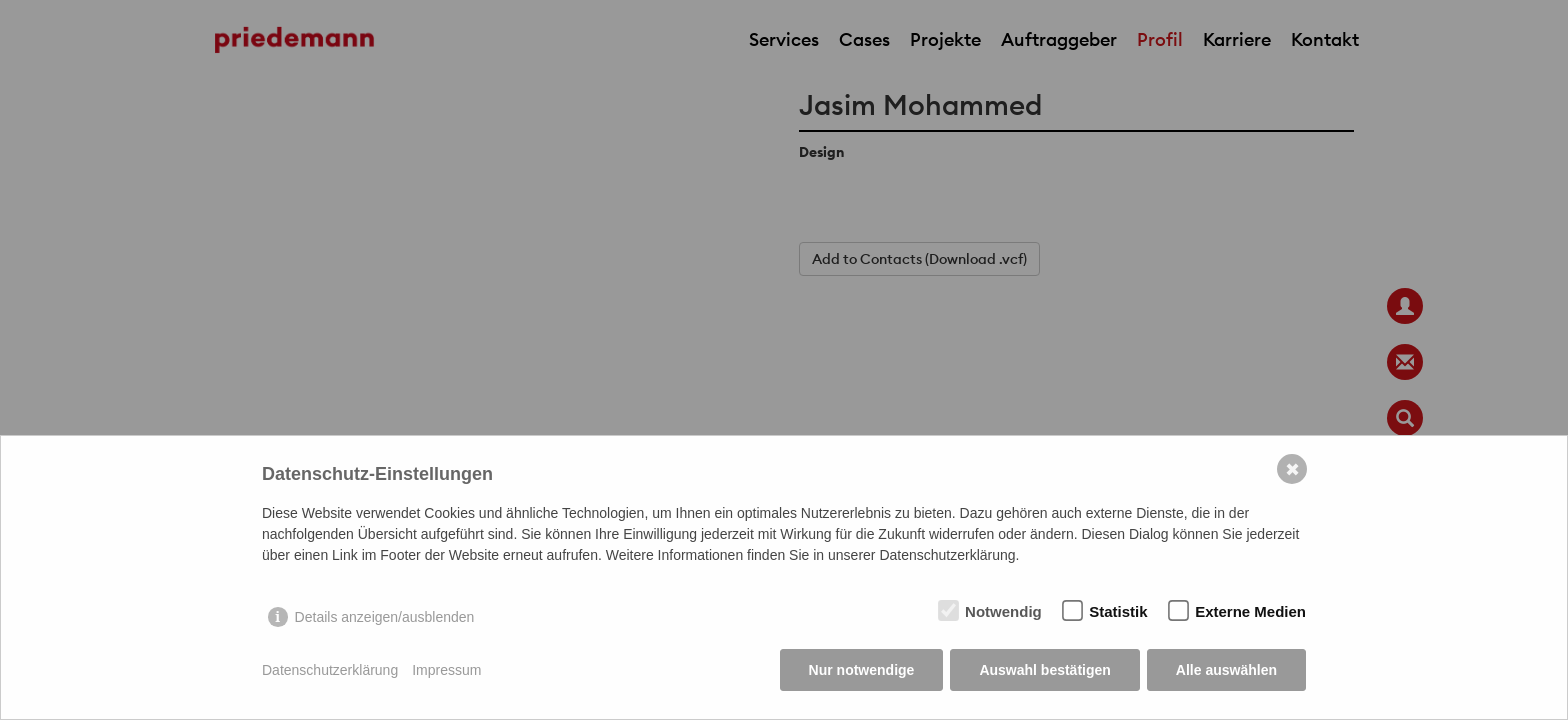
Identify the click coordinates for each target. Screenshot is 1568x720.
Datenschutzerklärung (330, 670)
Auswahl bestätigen (1044, 670)
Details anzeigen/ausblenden (385, 617)
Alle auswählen (1226, 670)
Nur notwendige (862, 670)
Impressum (446, 670)
